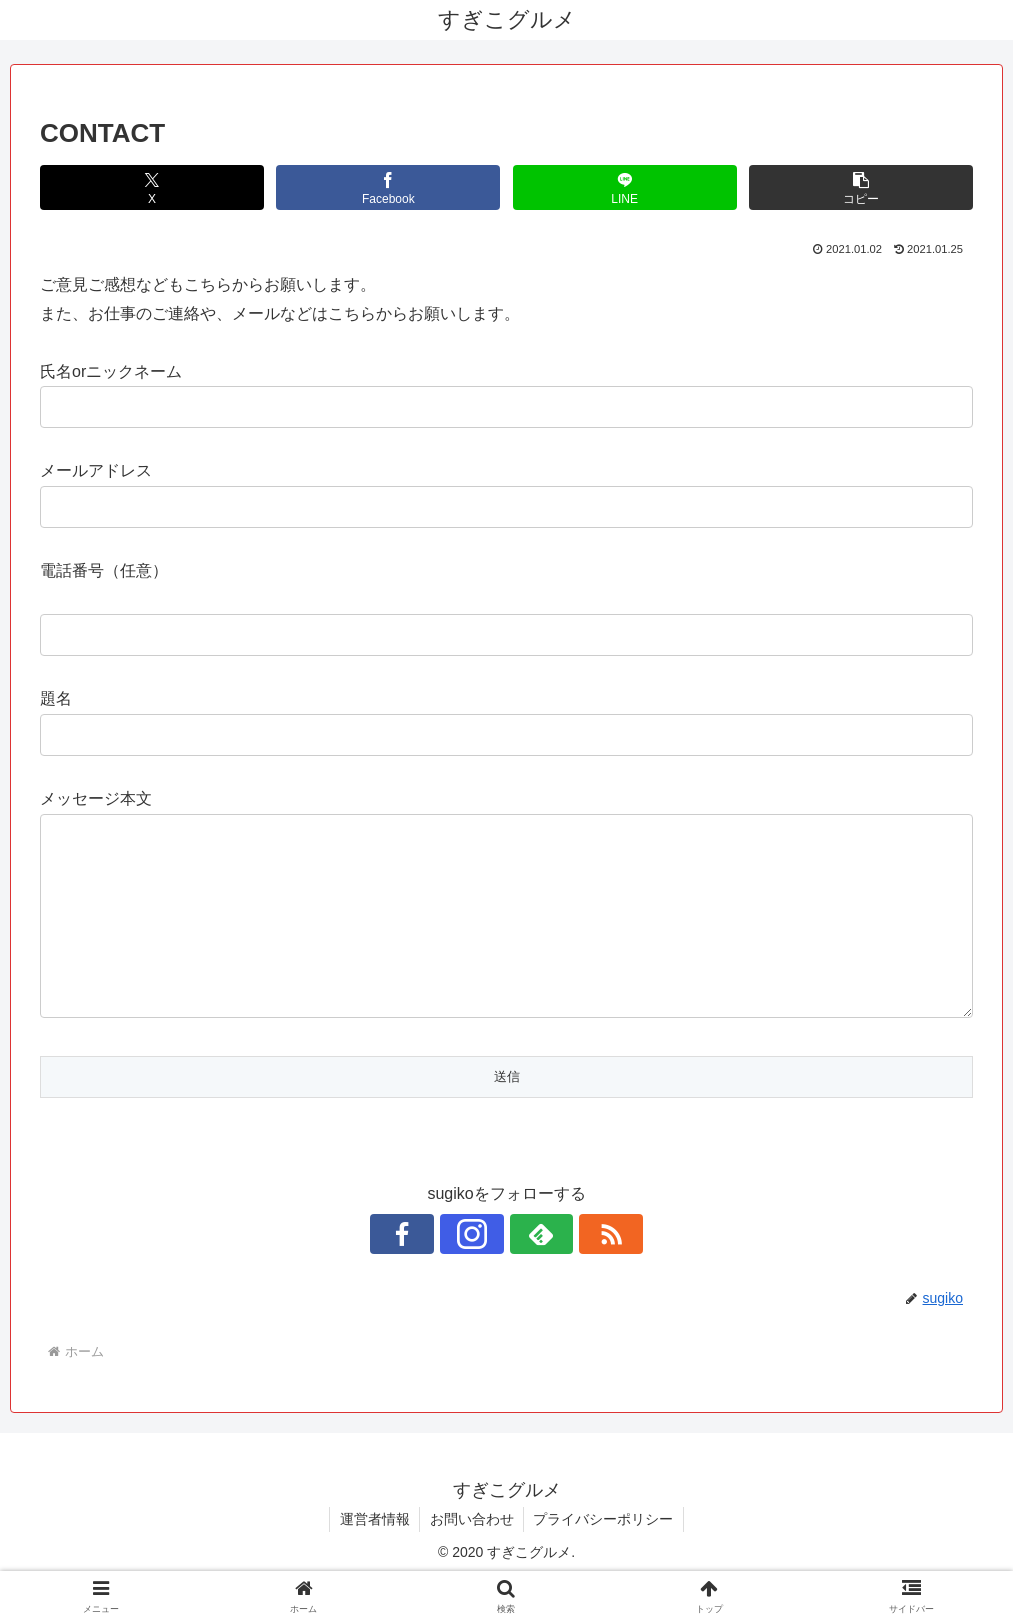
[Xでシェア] (152, 187)
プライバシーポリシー (605, 1559)
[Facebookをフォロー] (438, 1274)
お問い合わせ (472, 1559)
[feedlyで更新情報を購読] (530, 1274)
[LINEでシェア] (625, 187)
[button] (861, 187)
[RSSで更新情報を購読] (576, 1274)
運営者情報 (374, 1559)
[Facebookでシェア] (388, 187)
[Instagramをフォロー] (484, 1274)
